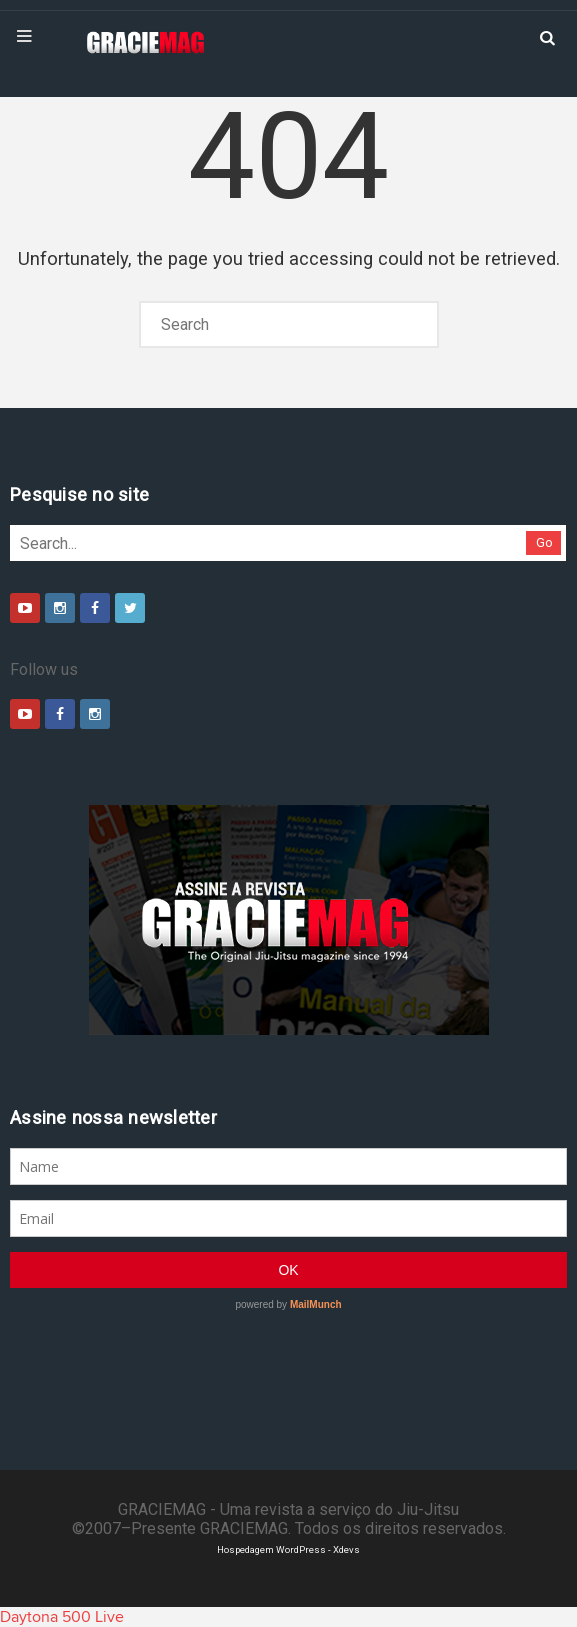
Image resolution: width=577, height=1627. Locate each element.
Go (544, 542)
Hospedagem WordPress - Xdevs (288, 1549)
